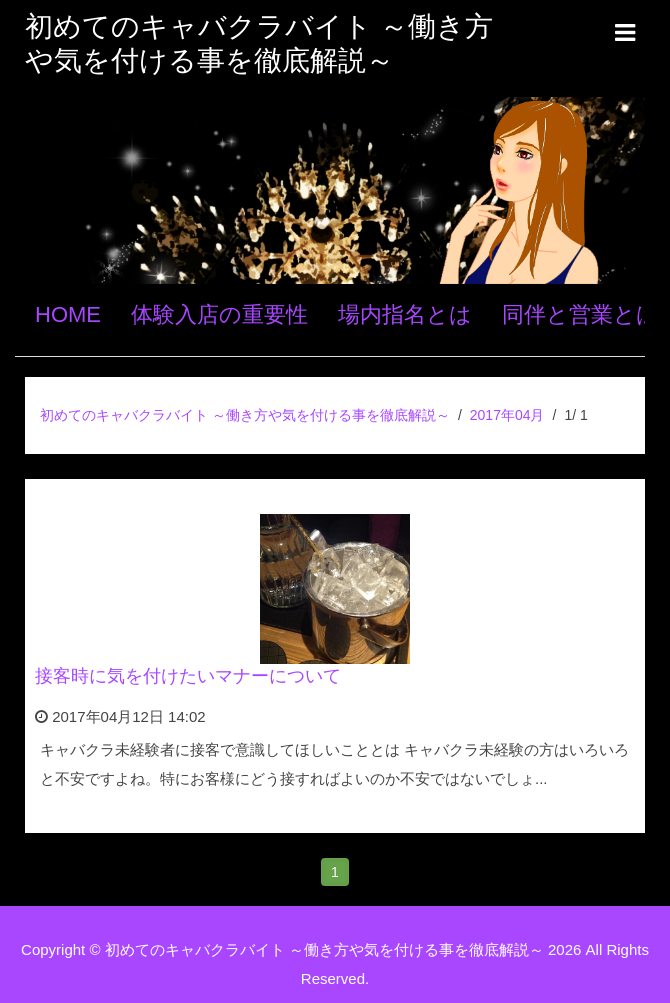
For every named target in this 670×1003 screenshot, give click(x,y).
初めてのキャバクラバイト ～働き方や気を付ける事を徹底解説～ (245, 415)
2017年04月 (507, 415)
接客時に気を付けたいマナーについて (188, 676)
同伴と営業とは (580, 314)
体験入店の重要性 (219, 314)
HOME (68, 314)
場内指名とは (405, 314)
